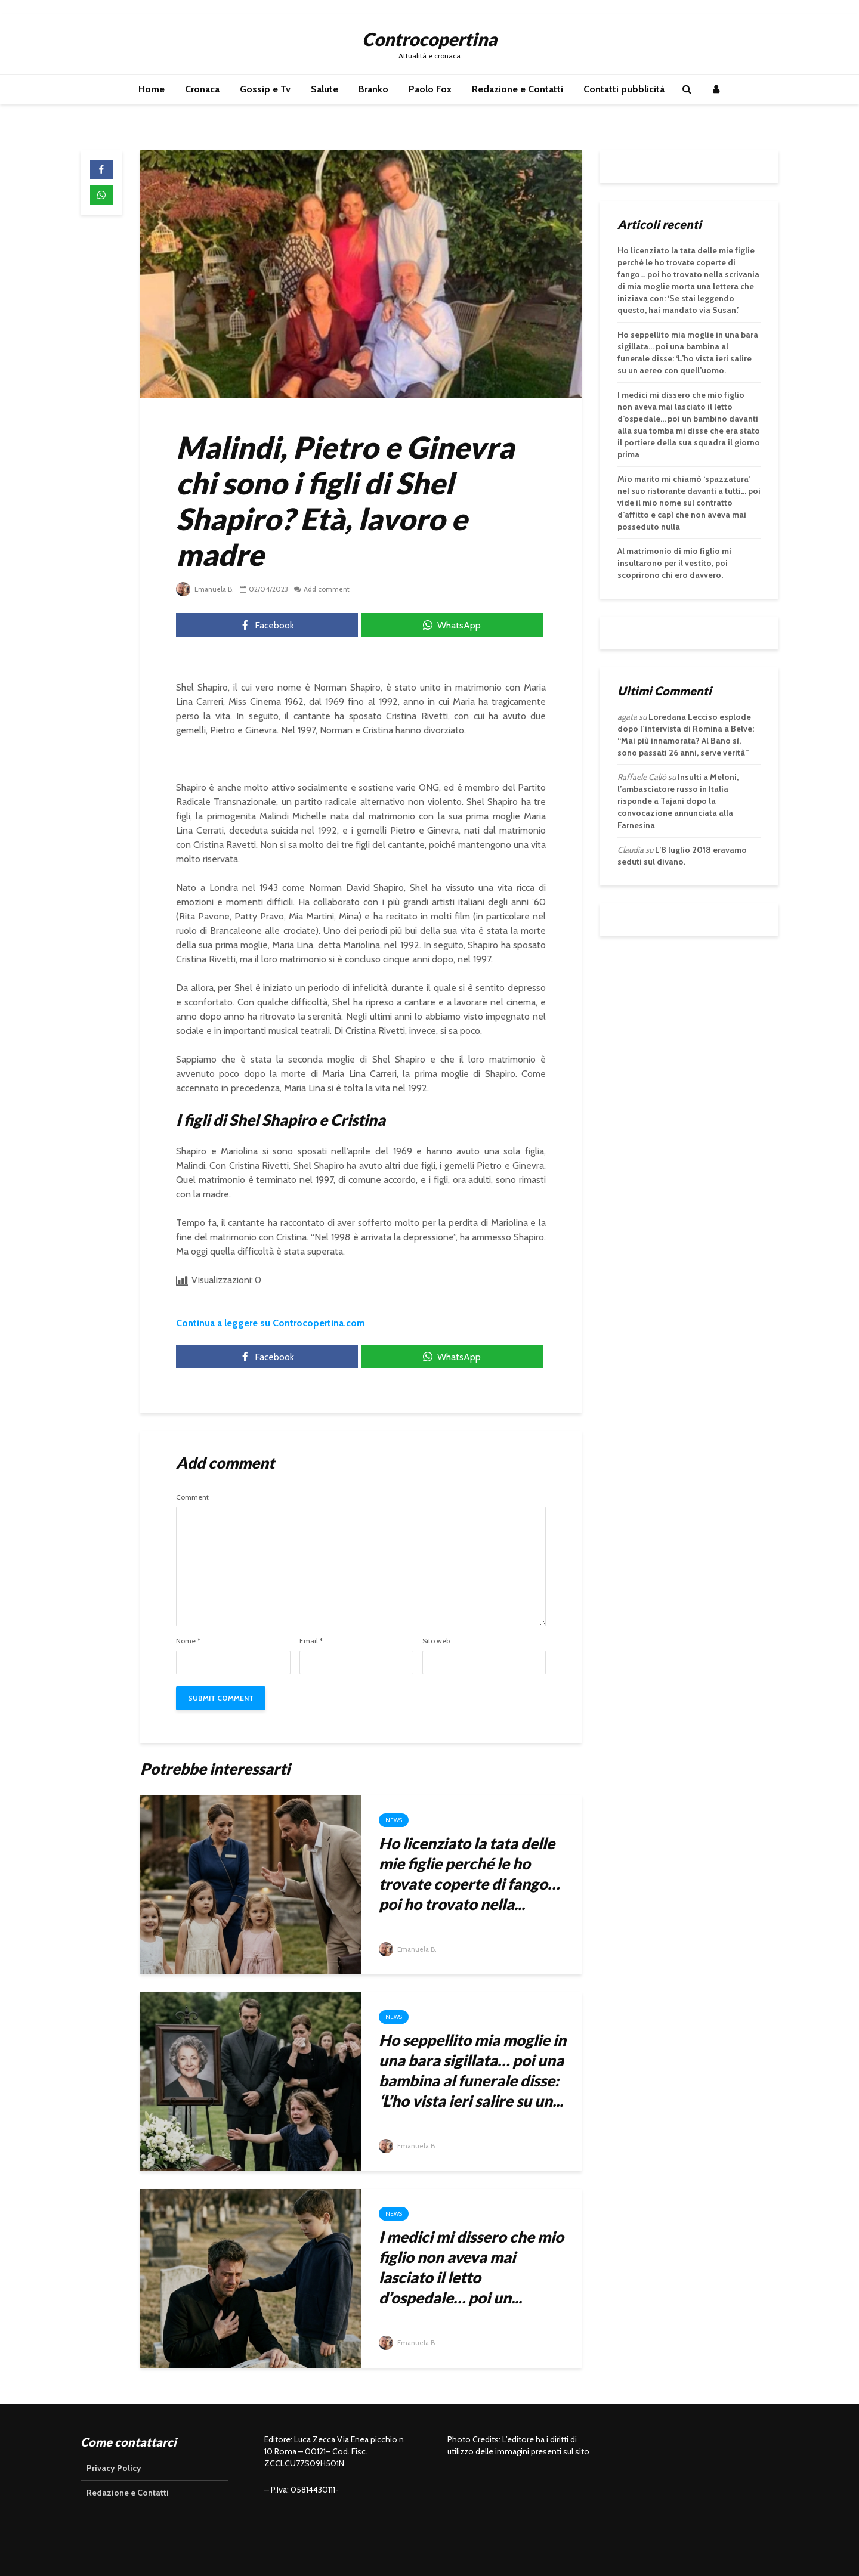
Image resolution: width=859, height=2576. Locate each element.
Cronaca (202, 89)
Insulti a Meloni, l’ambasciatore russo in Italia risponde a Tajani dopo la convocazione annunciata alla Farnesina (678, 801)
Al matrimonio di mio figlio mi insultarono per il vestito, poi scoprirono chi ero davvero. (674, 563)
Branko (373, 89)
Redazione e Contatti (517, 89)
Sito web (436, 1641)
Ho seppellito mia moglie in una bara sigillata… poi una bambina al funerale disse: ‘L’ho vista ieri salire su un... (472, 2070)
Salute (324, 89)
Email (311, 1641)
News (393, 1820)
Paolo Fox (430, 89)
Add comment (328, 588)
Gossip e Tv (265, 89)
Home (151, 89)
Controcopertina (429, 38)
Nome (188, 1641)
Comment (192, 1497)
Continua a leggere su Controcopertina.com (270, 1323)
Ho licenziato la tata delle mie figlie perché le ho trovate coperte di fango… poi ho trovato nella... (469, 1874)
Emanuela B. (206, 588)
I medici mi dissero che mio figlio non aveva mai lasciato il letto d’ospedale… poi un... (471, 2267)
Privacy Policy (113, 2468)
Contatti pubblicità (624, 89)
